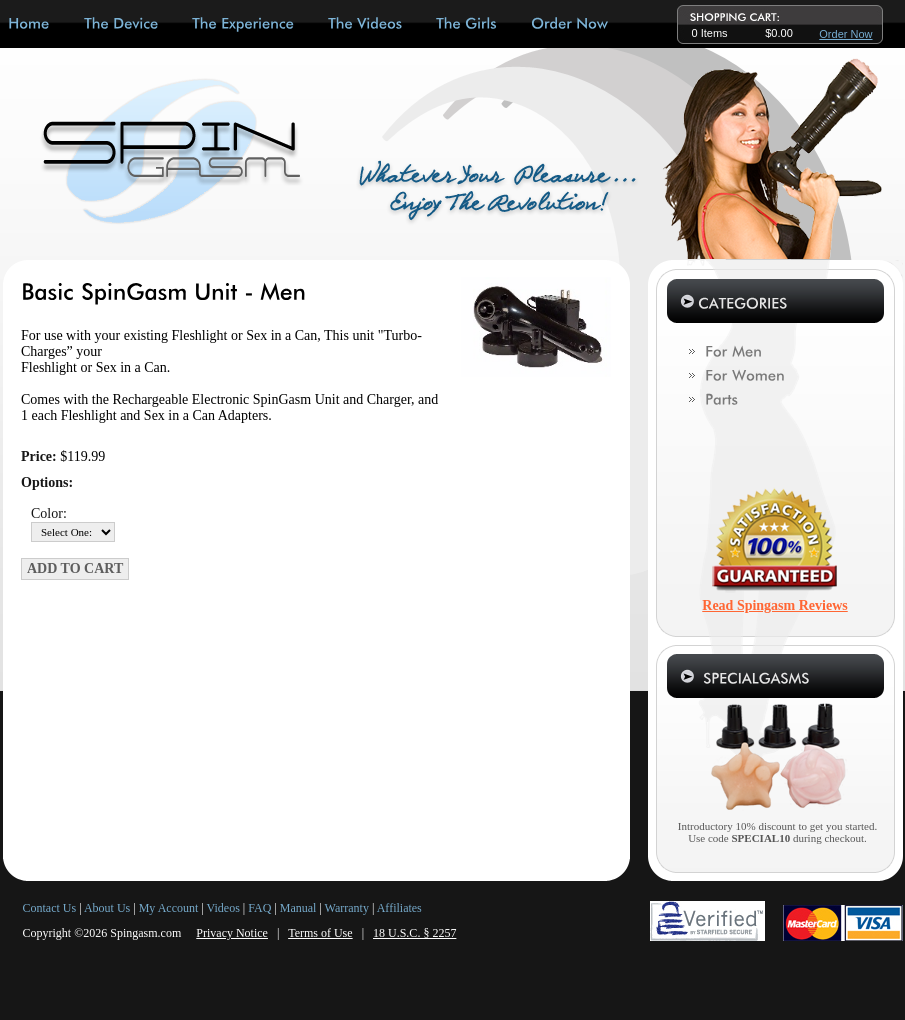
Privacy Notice (232, 933)
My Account (169, 908)
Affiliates (399, 908)
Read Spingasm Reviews (774, 605)
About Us (107, 908)
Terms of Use (320, 933)
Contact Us (50, 908)
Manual (298, 908)
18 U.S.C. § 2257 (414, 933)
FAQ (259, 908)
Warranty (347, 908)
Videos (223, 908)
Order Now (845, 34)
